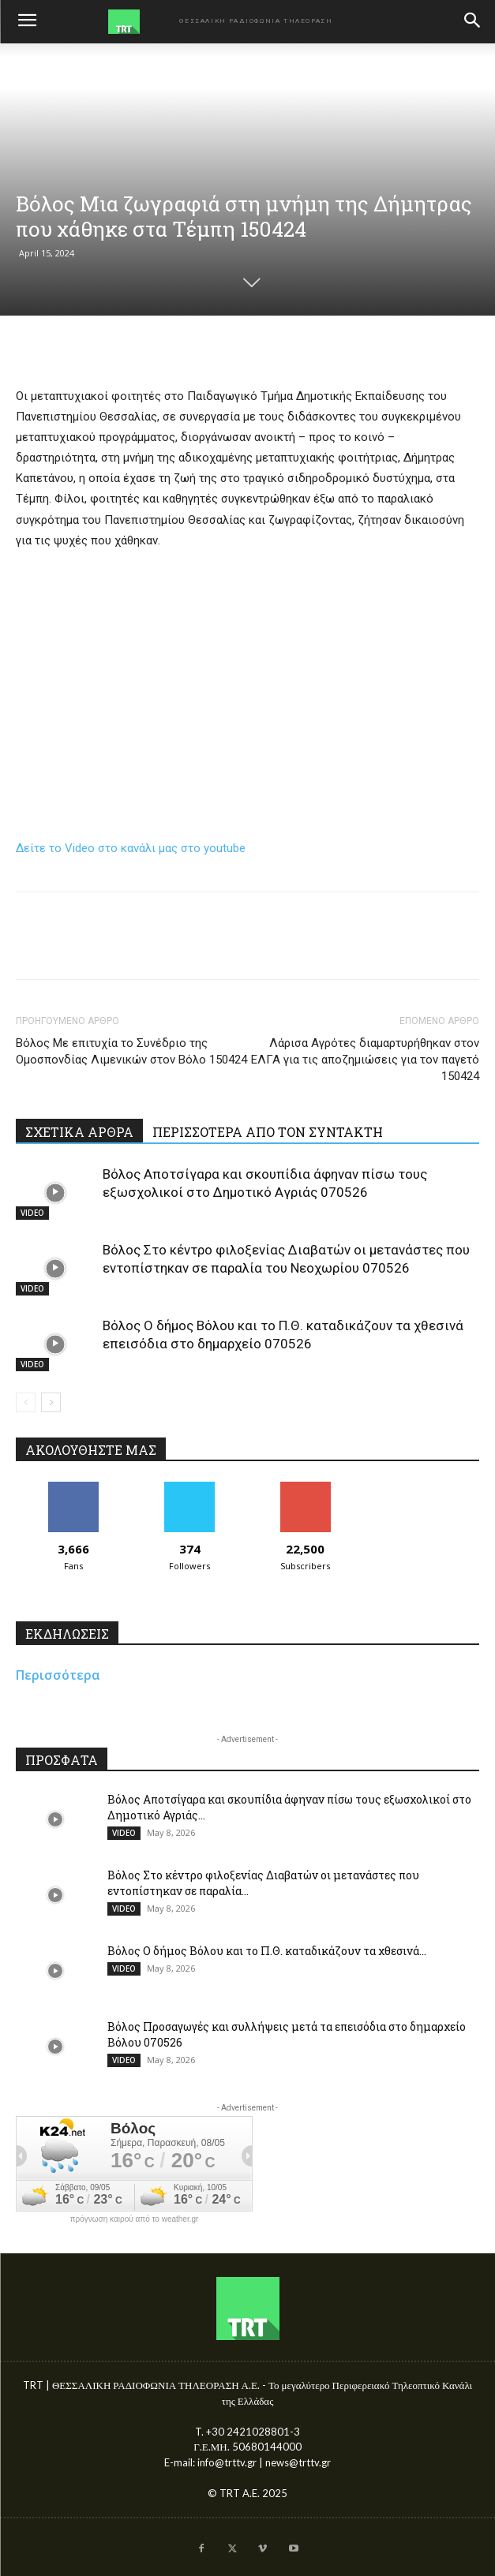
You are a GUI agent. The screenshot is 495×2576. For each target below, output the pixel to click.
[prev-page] (26, 1402)
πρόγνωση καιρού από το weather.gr (134, 2219)
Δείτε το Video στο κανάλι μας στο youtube (131, 848)
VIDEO (32, 1212)
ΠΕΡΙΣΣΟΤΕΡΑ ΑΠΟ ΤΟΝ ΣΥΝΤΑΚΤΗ (267, 1131)
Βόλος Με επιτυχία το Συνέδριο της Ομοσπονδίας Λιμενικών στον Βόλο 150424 (131, 1051)
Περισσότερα (58, 1675)
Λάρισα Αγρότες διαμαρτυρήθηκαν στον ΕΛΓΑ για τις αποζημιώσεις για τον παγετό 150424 (365, 1059)
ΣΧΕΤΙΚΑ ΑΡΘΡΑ (79, 1131)
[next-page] (51, 1402)
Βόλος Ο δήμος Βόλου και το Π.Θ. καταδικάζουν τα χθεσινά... (266, 1950)
